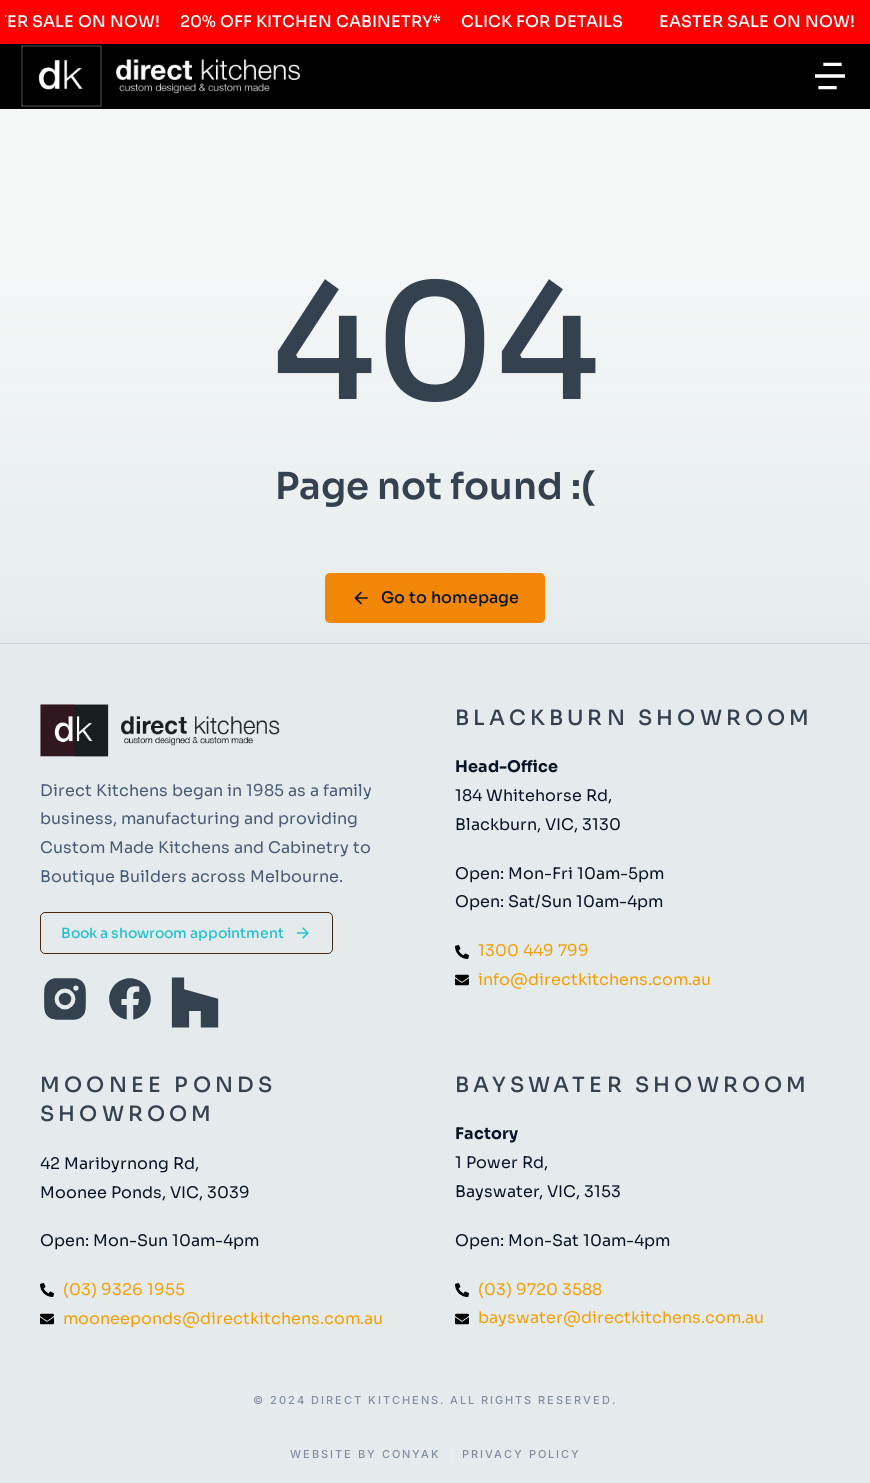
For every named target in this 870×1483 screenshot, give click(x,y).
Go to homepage (435, 597)
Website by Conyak (365, 1454)
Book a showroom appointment (186, 933)
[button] (830, 76)
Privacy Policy (521, 1454)
